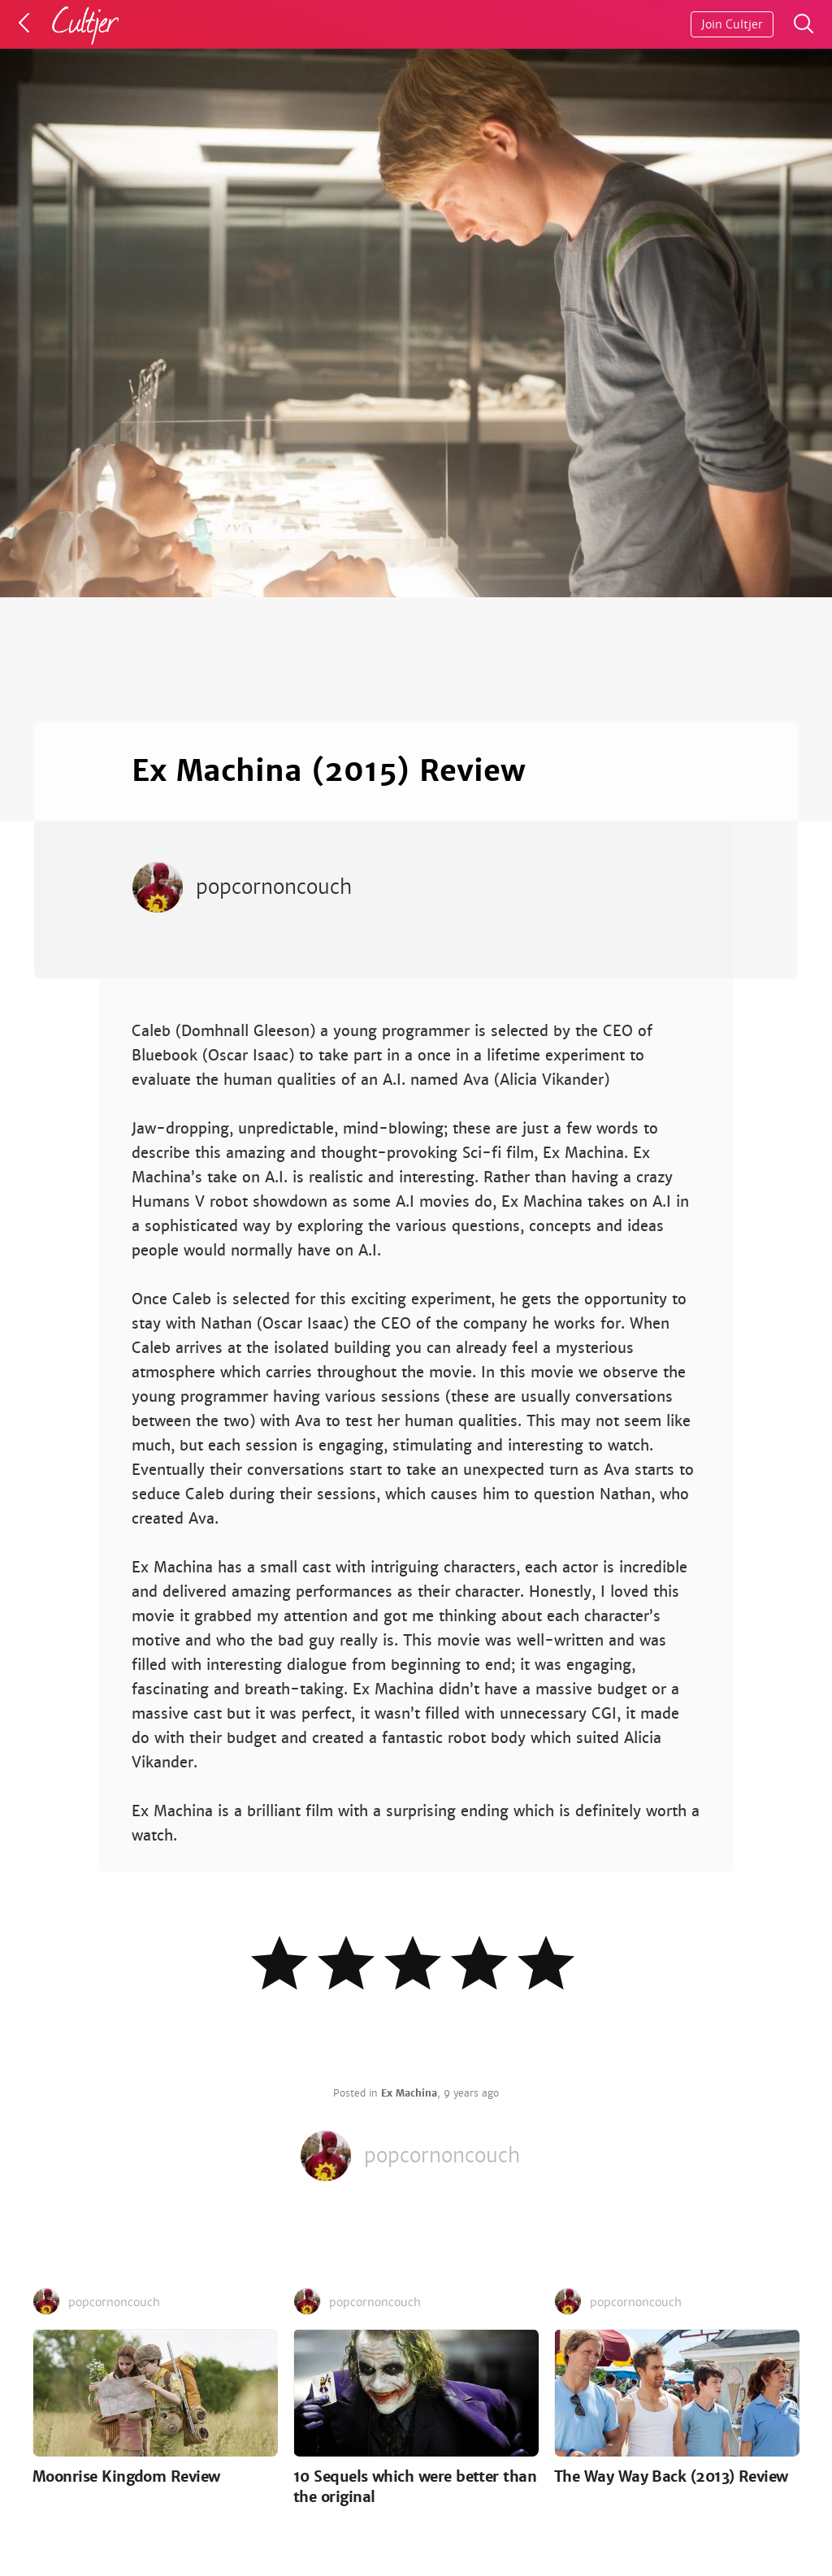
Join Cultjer (732, 24)
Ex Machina (409, 2093)
